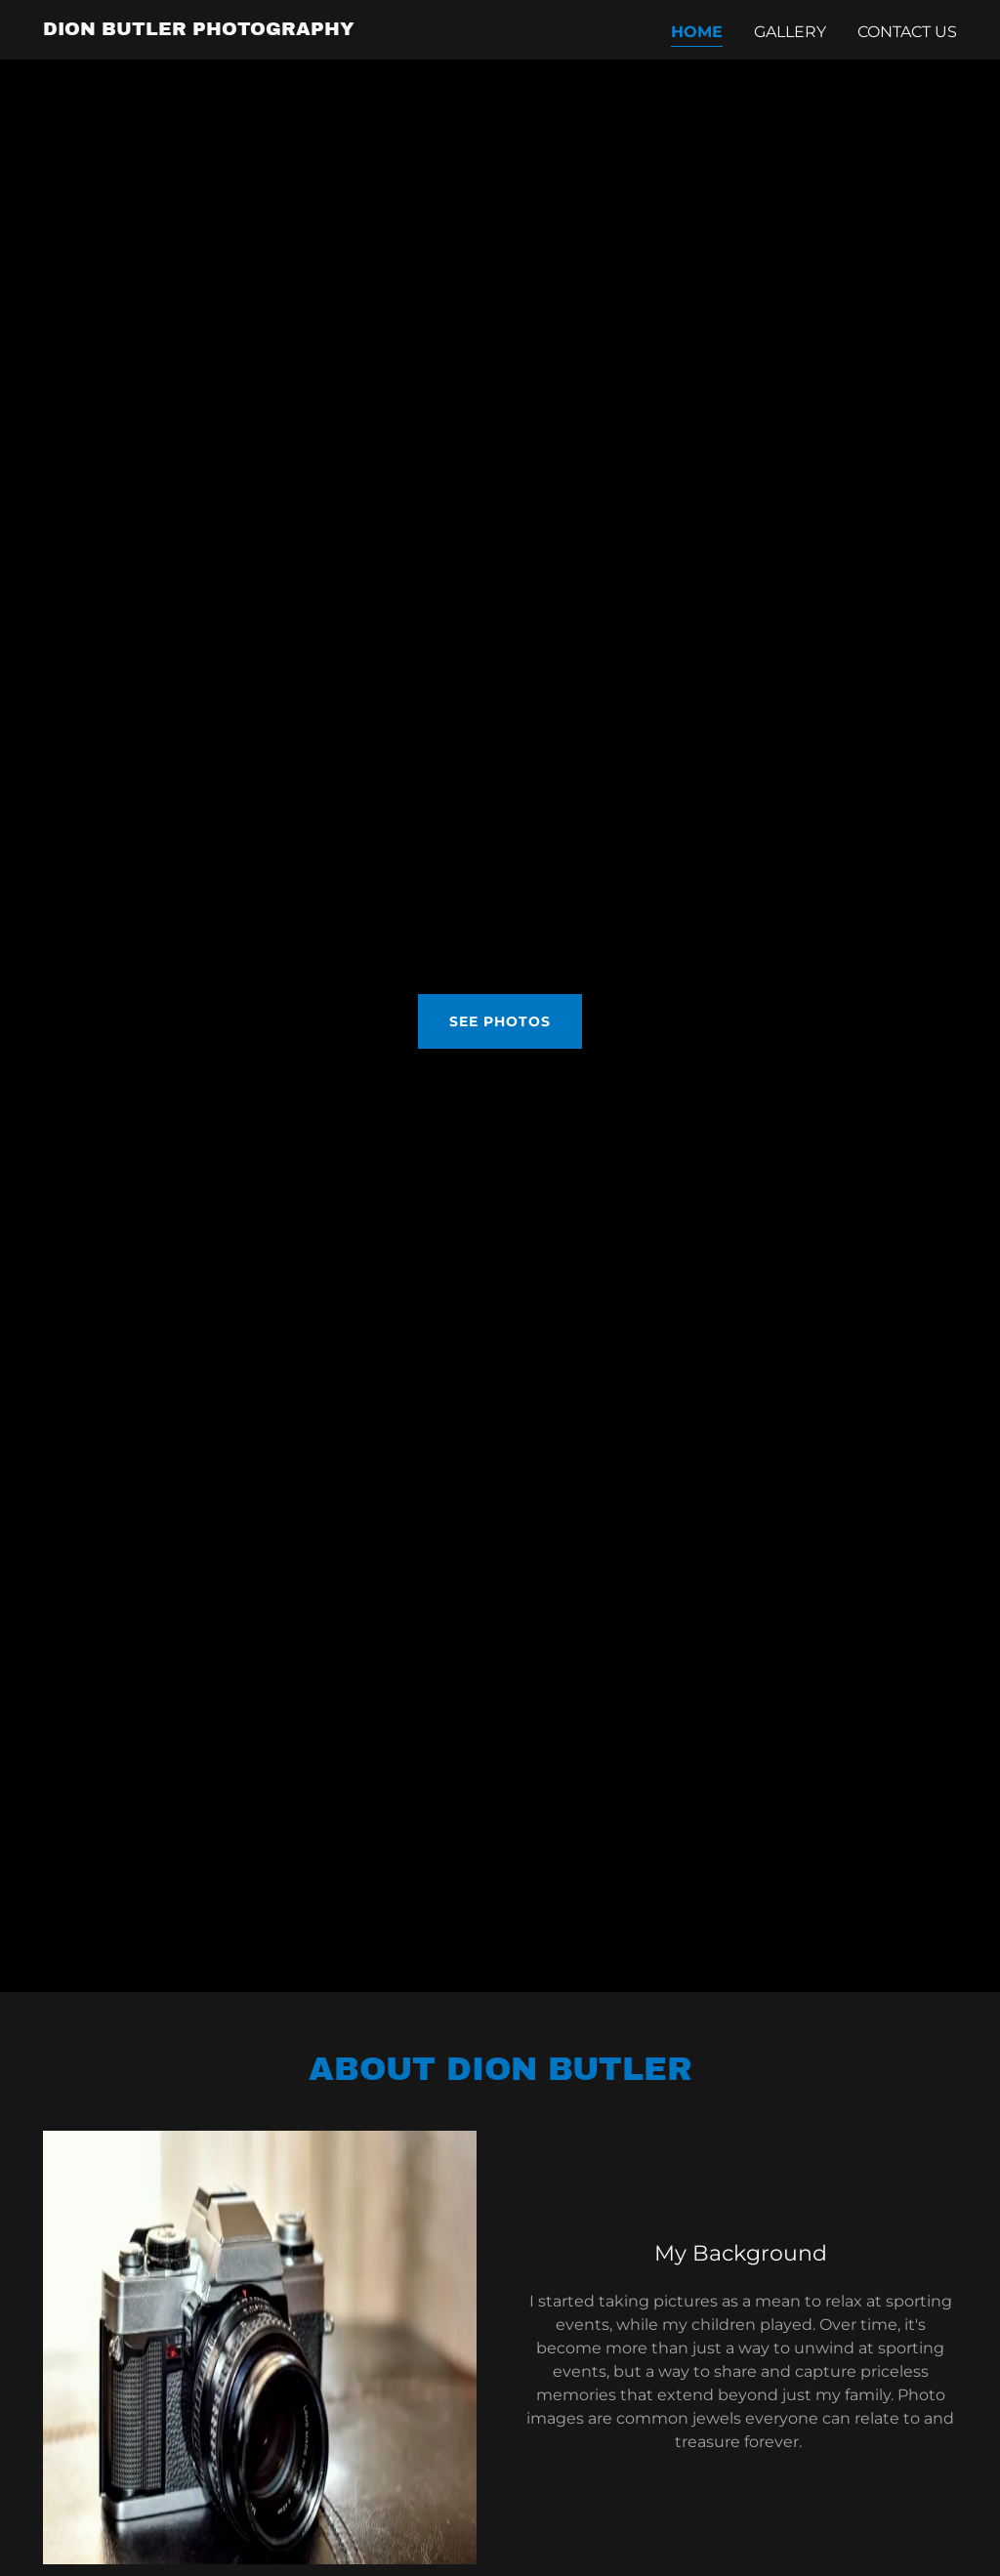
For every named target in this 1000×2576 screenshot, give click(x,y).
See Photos (500, 1021)
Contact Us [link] (907, 31)
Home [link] (697, 31)
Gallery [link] (790, 31)
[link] (198, 30)
